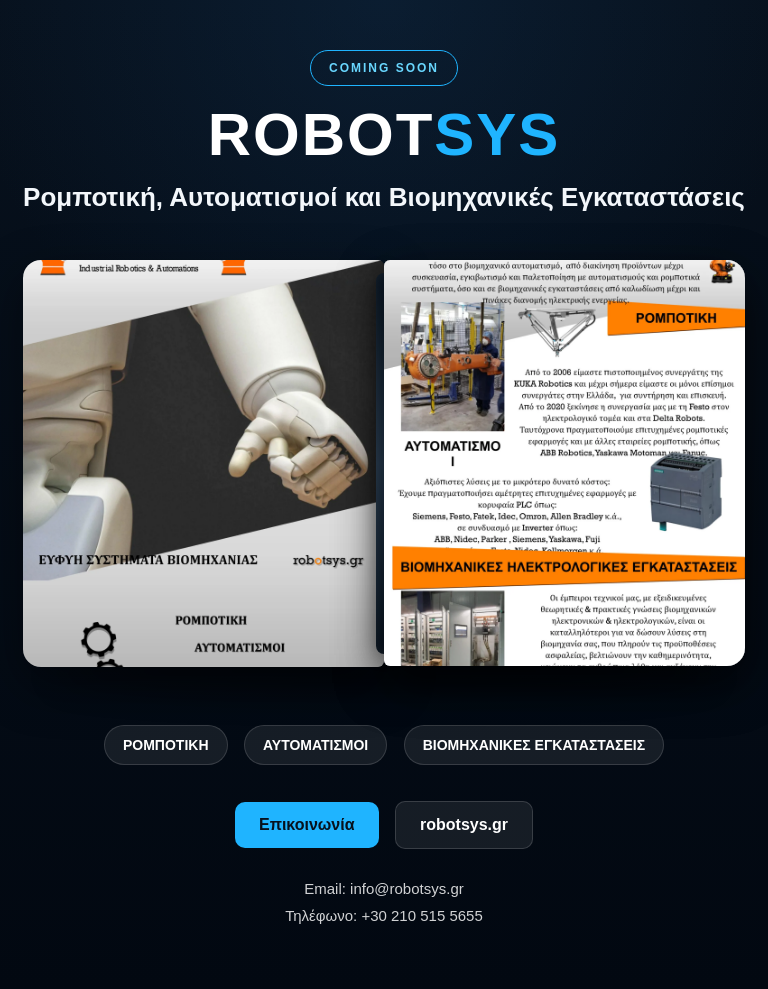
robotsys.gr (464, 824)
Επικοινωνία (307, 824)
